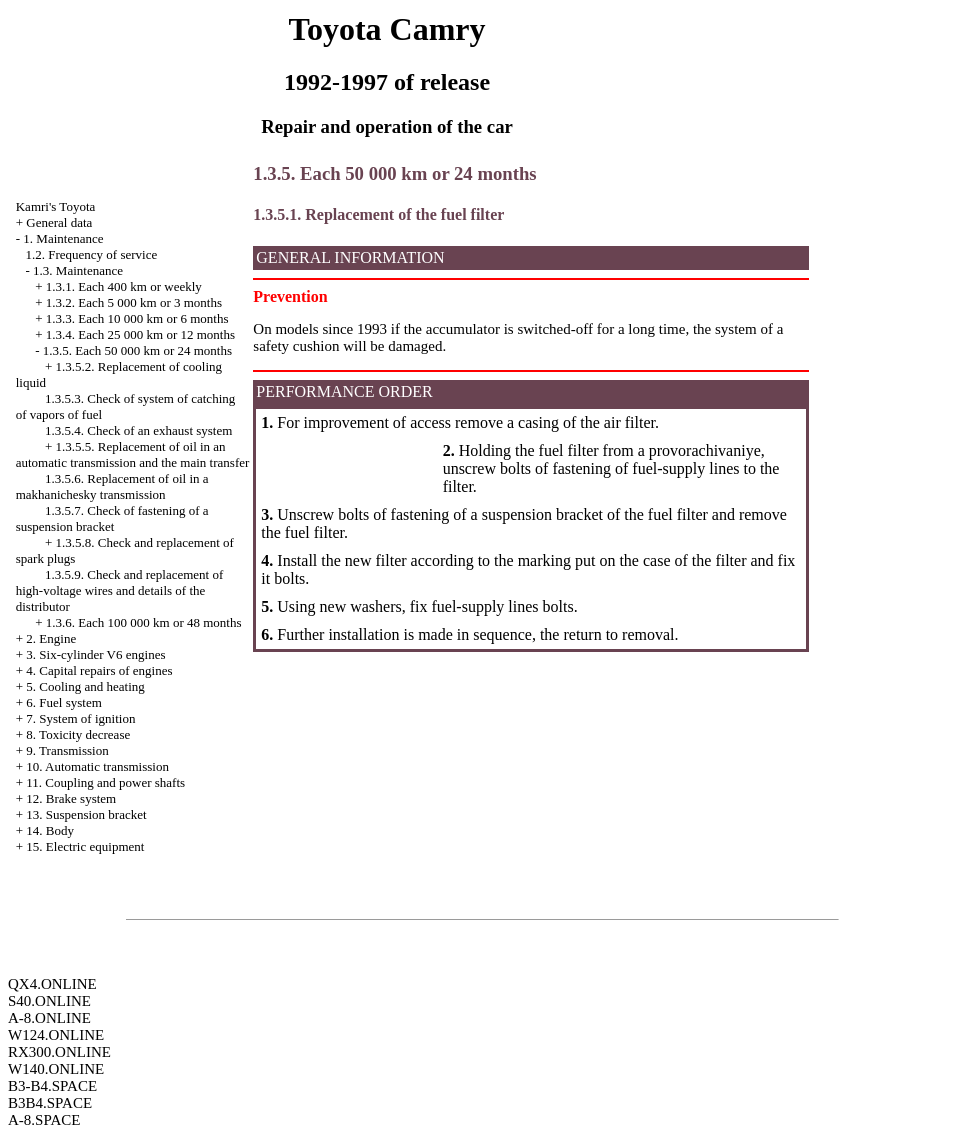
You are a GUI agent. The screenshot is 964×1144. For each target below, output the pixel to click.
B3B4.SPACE (50, 1103)
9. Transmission (67, 750)
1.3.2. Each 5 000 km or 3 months (134, 302)
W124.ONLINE (56, 1035)
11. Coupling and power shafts (105, 782)
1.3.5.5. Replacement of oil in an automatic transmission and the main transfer (133, 454)
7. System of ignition (80, 718)
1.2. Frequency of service (91, 254)
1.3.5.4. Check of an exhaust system (138, 430)
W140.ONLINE (56, 1069)
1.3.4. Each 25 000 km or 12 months (140, 334)
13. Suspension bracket (86, 814)
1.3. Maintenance (78, 270)
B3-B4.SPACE (52, 1086)
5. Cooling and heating (85, 686)
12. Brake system (71, 798)
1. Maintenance (63, 238)
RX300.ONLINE (59, 1052)
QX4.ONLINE (52, 984)
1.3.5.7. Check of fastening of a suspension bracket (112, 518)
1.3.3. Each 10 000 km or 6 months (137, 318)
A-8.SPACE (44, 1120)
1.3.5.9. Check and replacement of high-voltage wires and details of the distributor (120, 590)
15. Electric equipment (85, 846)
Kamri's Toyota (56, 206)
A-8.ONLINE (49, 1018)
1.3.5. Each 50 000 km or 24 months (137, 350)
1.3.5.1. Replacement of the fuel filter (378, 214)
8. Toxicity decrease (78, 734)
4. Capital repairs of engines (99, 670)
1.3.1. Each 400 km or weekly (124, 286)
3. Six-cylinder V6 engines (95, 654)
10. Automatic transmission (97, 766)
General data (59, 222)
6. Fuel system (63, 702)
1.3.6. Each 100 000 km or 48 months (144, 622)
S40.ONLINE (49, 1001)
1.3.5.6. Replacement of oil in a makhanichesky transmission (112, 486)
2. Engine (51, 638)
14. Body (50, 830)
